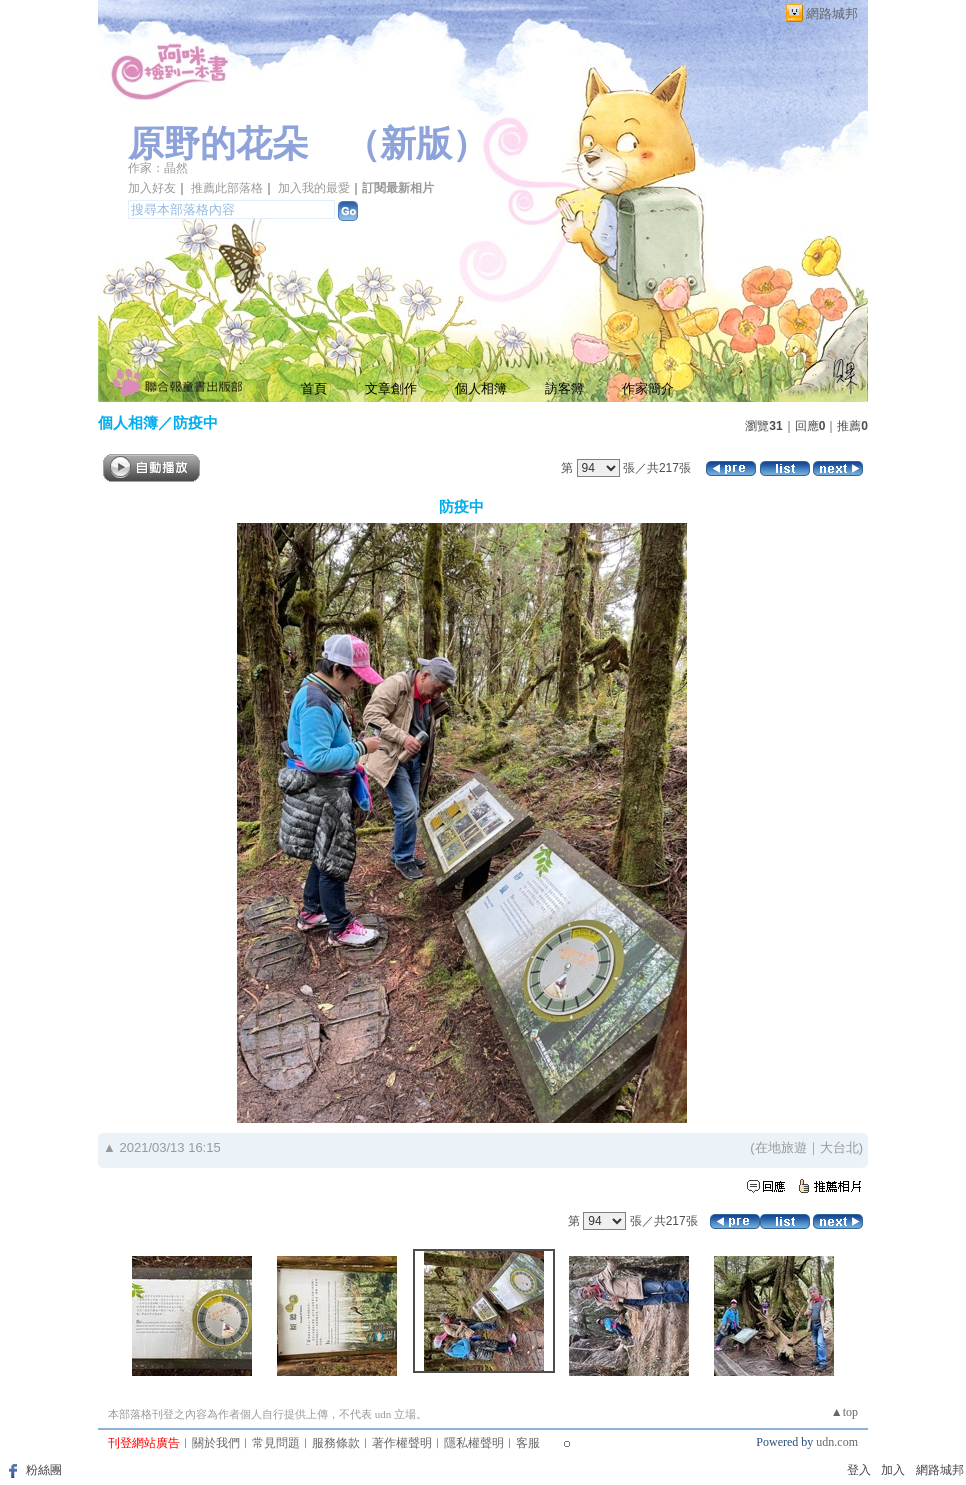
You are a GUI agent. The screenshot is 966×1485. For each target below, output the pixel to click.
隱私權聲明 (474, 1443)
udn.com (837, 1442)
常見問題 (276, 1443)
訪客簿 (564, 388)
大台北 (839, 1147)
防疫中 (195, 422)
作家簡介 (648, 388)
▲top (844, 1412)
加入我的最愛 (314, 188)
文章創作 (391, 388)
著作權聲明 (402, 1443)
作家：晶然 (158, 168)
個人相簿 (481, 388)
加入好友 (152, 188)
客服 (528, 1443)
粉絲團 (44, 1470)
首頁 (314, 388)
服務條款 (336, 1443)
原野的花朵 (218, 144)
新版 (416, 144)
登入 (859, 1470)
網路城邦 (832, 13)
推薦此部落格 (227, 188)
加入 (893, 1470)
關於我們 (216, 1443)
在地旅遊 (781, 1147)
